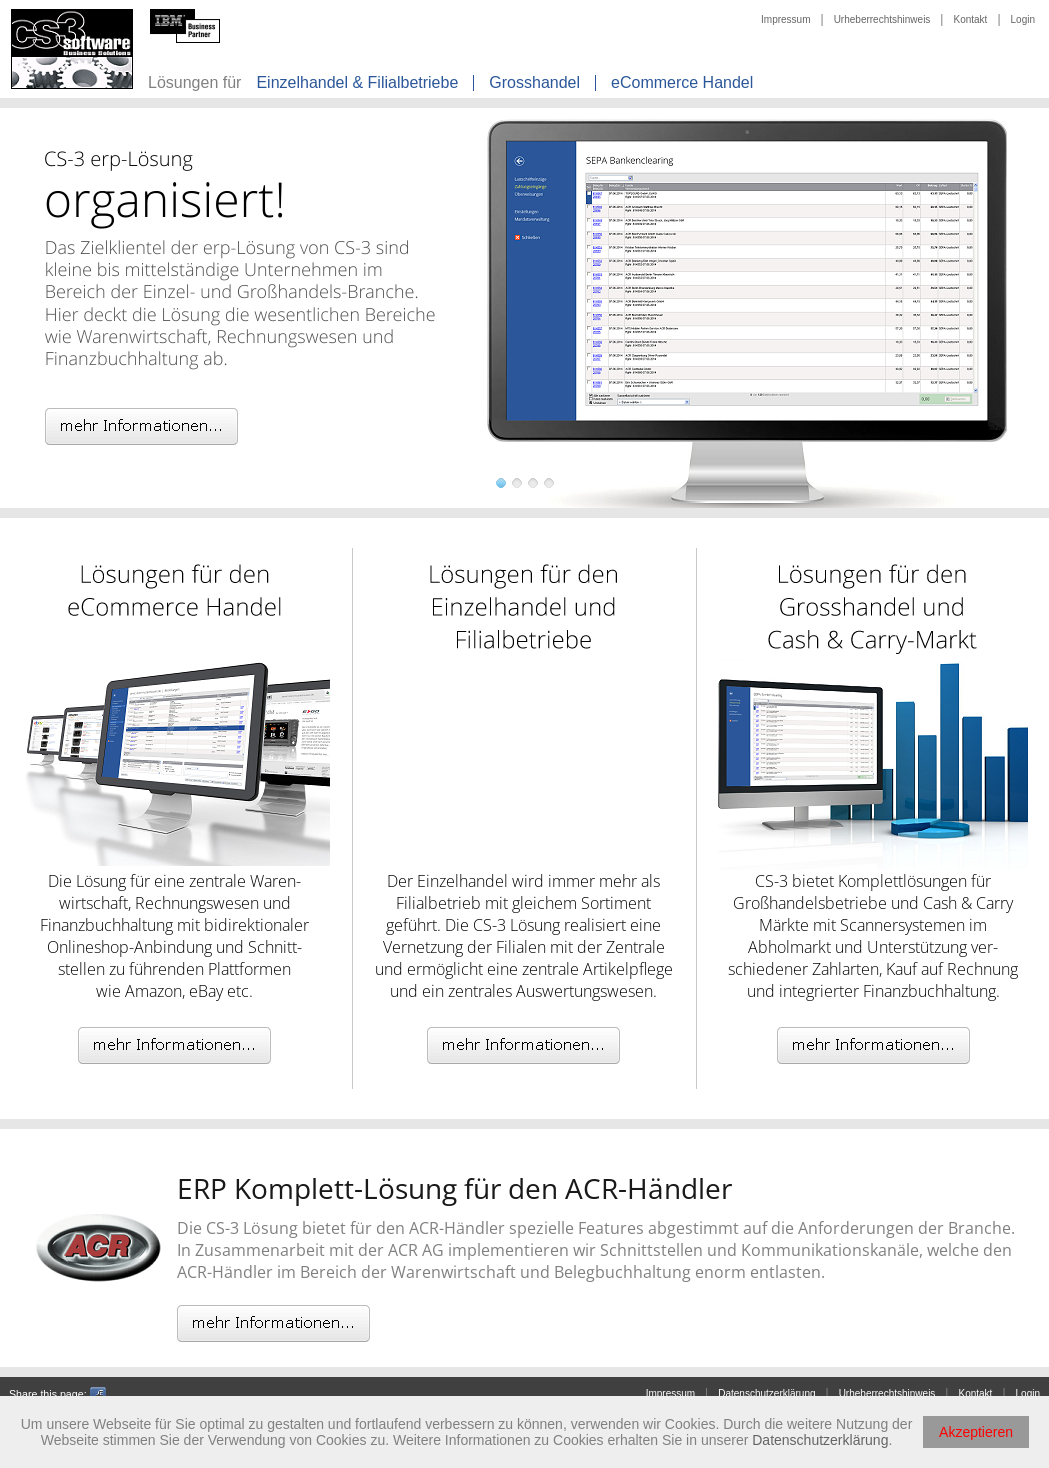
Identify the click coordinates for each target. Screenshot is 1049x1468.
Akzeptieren (976, 1432)
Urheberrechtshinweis (882, 19)
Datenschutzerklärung (766, 1393)
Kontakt (970, 19)
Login (1023, 19)
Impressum (785, 19)
